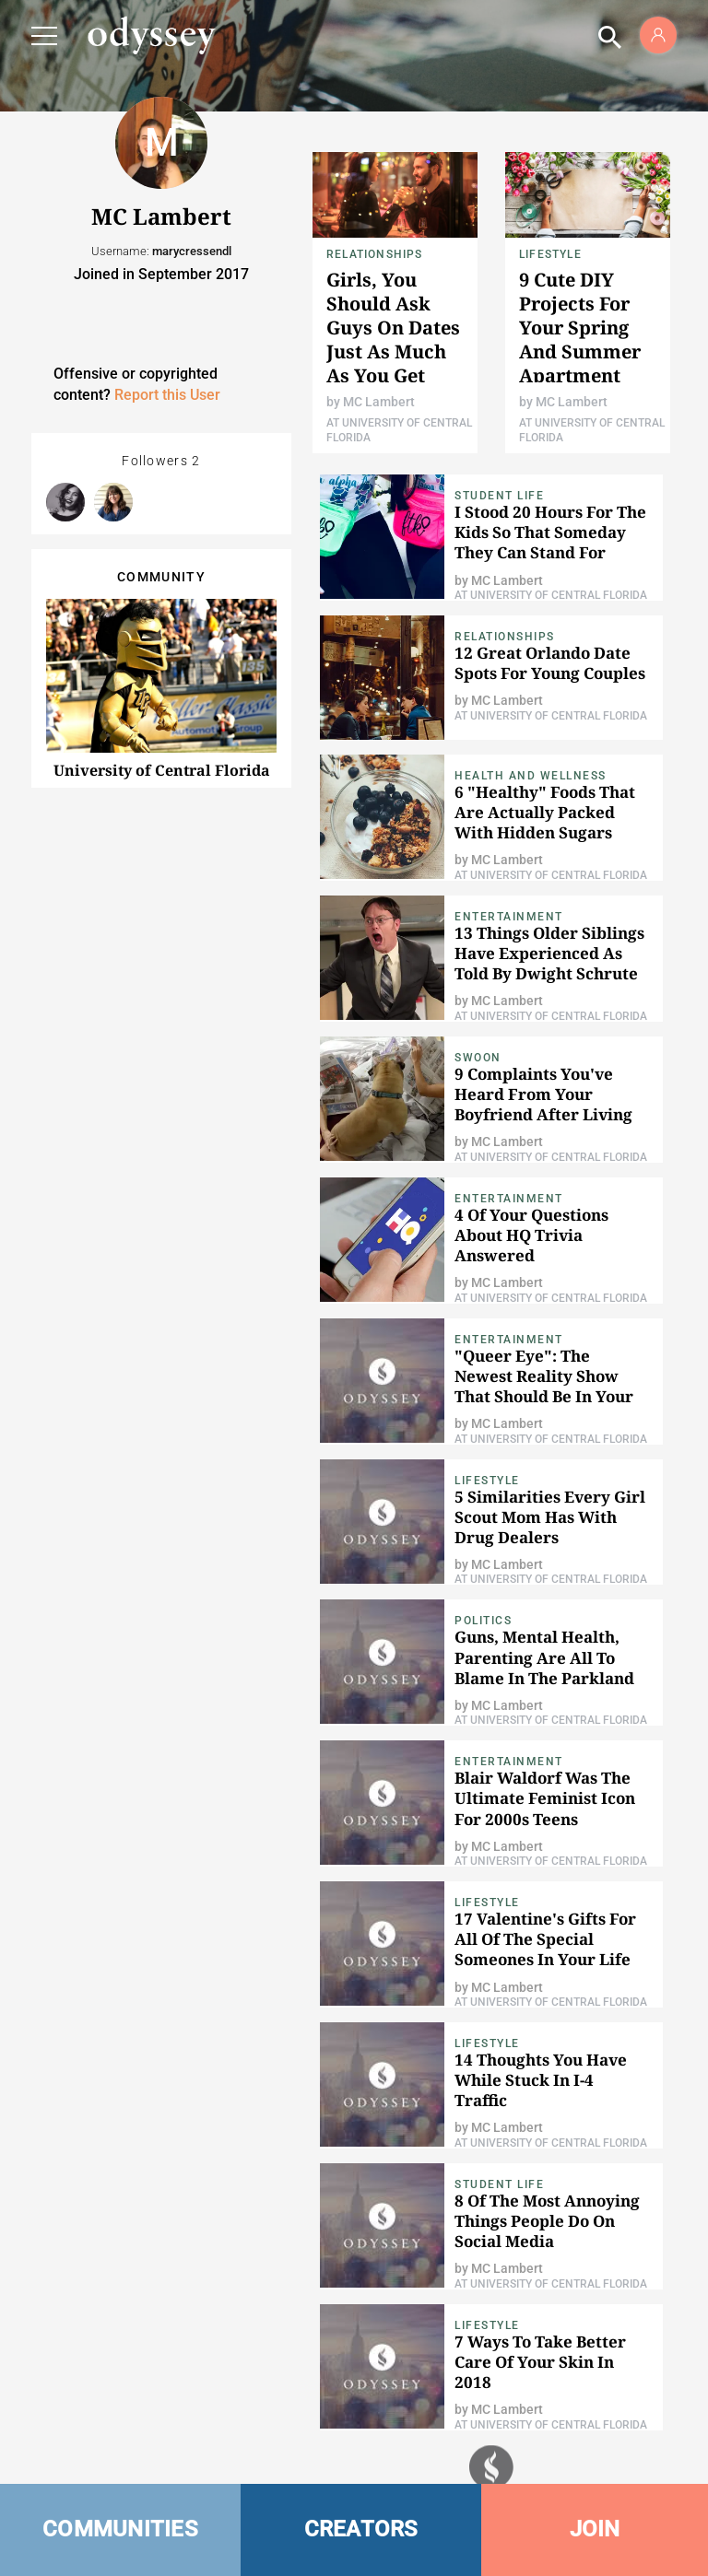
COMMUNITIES (120, 2529)
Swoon (478, 1057)
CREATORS (361, 2529)
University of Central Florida (161, 770)
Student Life (499, 495)
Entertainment (508, 916)
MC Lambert (379, 401)
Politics (483, 1620)
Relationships (374, 254)
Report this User (167, 395)
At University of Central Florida (550, 595)
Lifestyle (550, 254)
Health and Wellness (530, 775)
